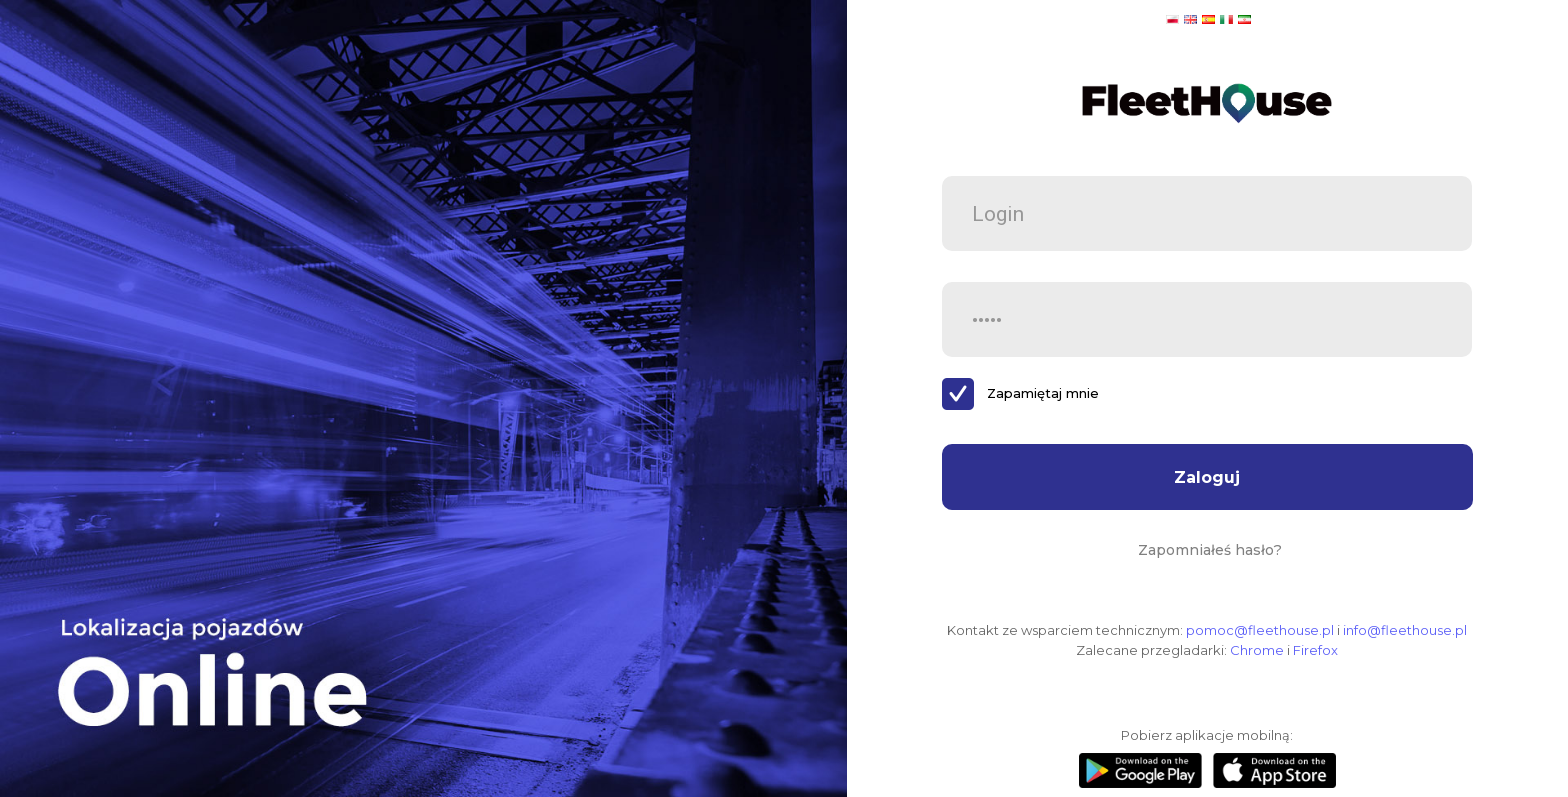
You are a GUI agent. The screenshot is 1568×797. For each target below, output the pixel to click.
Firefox (1315, 650)
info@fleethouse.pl (1405, 630)
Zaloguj (1207, 477)
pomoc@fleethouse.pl (1260, 630)
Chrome (1257, 650)
